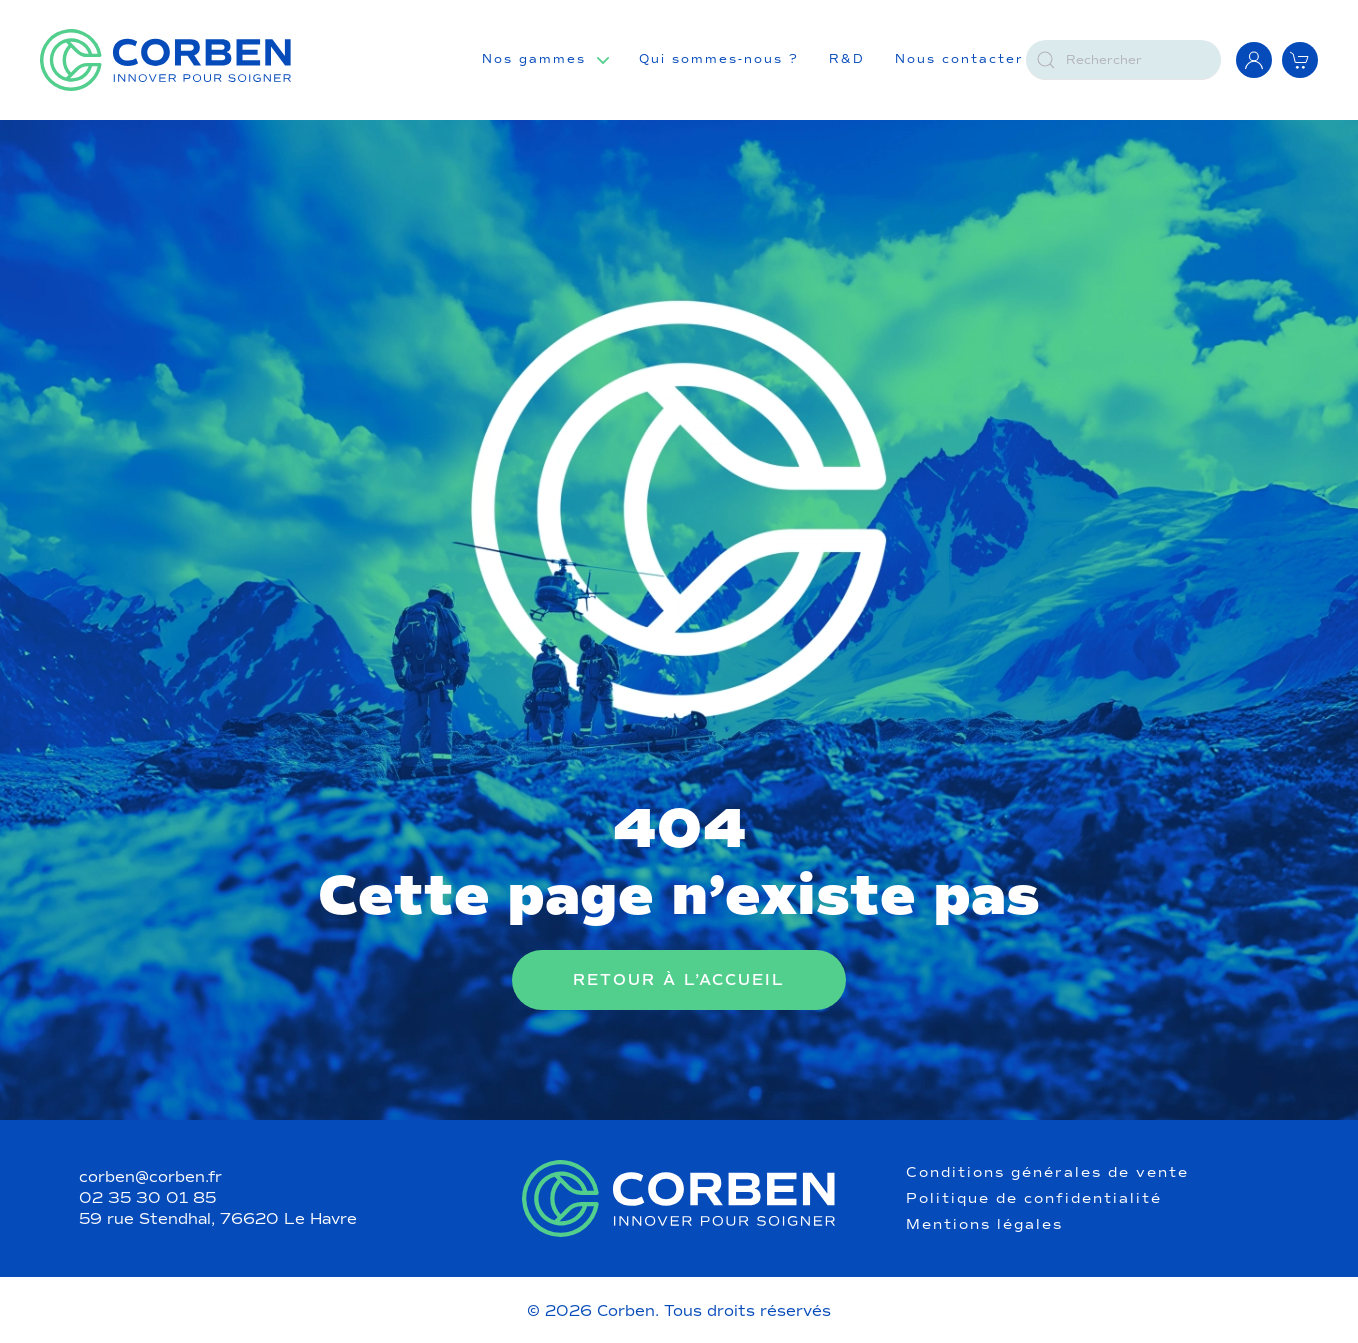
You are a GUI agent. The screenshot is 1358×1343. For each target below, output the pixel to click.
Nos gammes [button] (534, 59)
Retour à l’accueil (679, 980)
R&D (847, 59)
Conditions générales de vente (1047, 1173)
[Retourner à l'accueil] (165, 60)
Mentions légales (984, 1225)
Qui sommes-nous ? (719, 59)
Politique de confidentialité (1034, 1199)
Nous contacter (959, 59)
